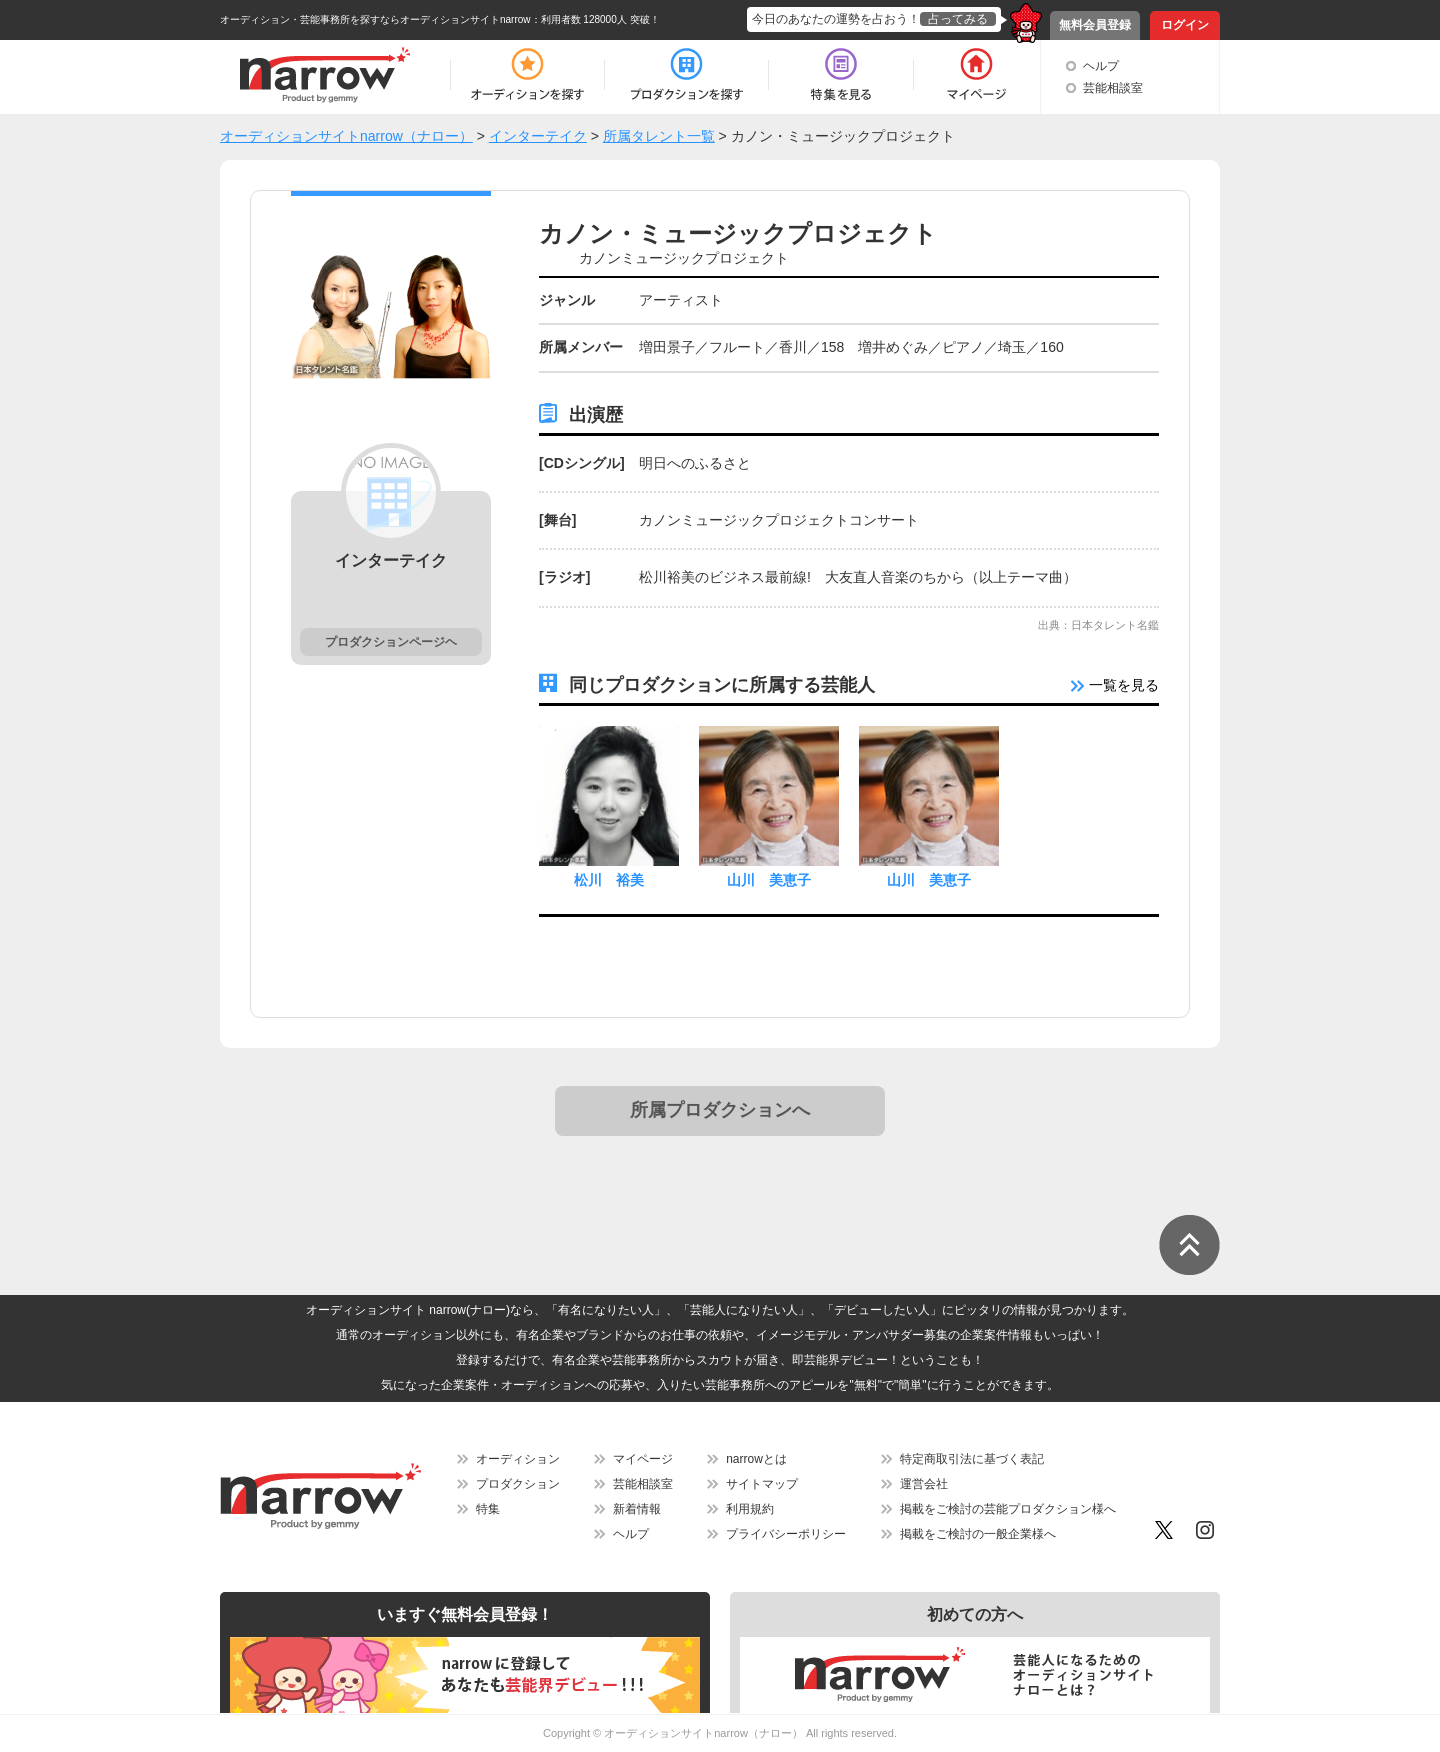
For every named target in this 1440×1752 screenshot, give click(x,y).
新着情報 (637, 1509)
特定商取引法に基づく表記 (972, 1459)
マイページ (643, 1459)
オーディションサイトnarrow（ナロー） (703, 1733)
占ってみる (958, 19)
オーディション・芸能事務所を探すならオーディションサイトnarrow (375, 19)
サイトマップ (762, 1484)
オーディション (518, 1459)
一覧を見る (1115, 685)
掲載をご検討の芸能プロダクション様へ (1008, 1509)
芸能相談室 (1113, 88)
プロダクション (518, 1484)
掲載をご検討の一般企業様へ (978, 1534)
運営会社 (924, 1484)
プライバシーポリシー (786, 1534)
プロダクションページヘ (391, 642)
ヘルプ (1101, 66)
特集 (488, 1509)
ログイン (1185, 25)
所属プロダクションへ (720, 1110)
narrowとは (756, 1459)
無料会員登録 (1095, 25)
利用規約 (750, 1509)
